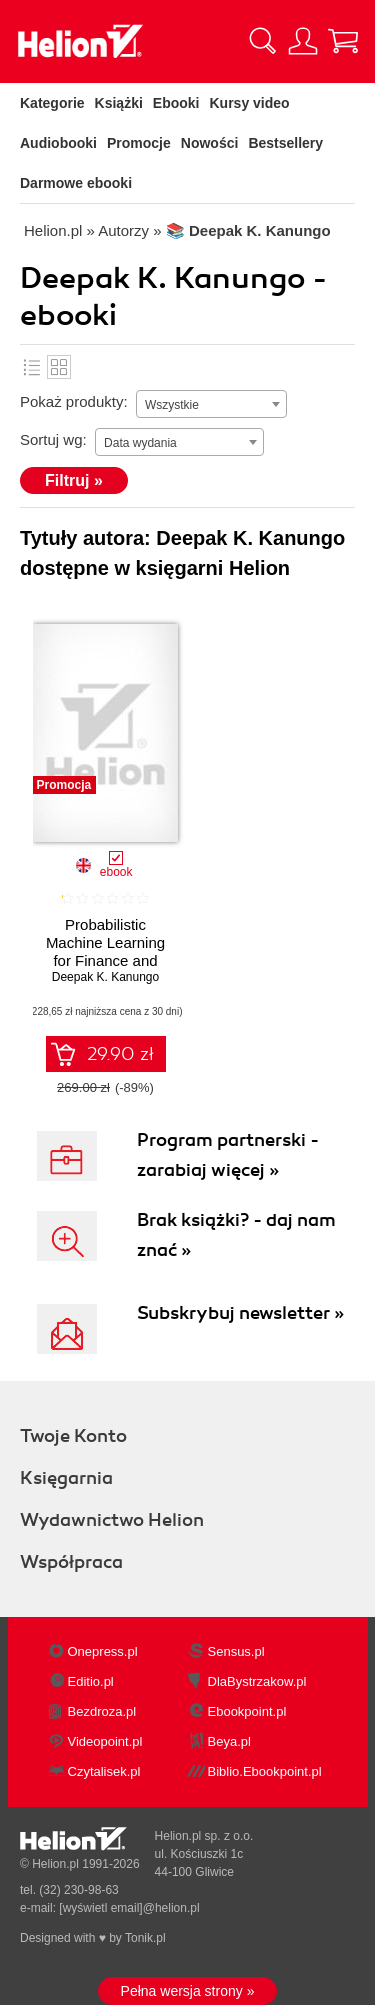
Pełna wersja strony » (188, 1991)
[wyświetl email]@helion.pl (129, 1908)
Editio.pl (91, 1681)
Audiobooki (58, 143)
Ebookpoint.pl (247, 1711)
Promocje (139, 143)
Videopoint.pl (105, 1741)
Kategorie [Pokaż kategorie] (52, 103)
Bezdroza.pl (102, 1711)
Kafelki (59, 367)
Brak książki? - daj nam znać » (236, 1235)
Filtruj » (74, 480)
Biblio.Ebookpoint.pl (265, 1771)
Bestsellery (285, 143)
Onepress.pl (103, 1651)
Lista (32, 367)
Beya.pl (229, 1741)
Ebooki (176, 103)
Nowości (210, 143)
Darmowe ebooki (76, 183)
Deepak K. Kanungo (105, 977)
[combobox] (211, 404)
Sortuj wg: (53, 439)
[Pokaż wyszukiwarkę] (263, 41)
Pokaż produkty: (74, 401)
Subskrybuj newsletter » (240, 1313)
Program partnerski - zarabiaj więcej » (228, 1155)
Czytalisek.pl (104, 1771)
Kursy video (250, 103)
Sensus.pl (236, 1651)
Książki (119, 103)
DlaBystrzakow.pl (257, 1681)
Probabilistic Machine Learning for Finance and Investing (105, 951)
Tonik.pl (145, 1938)
